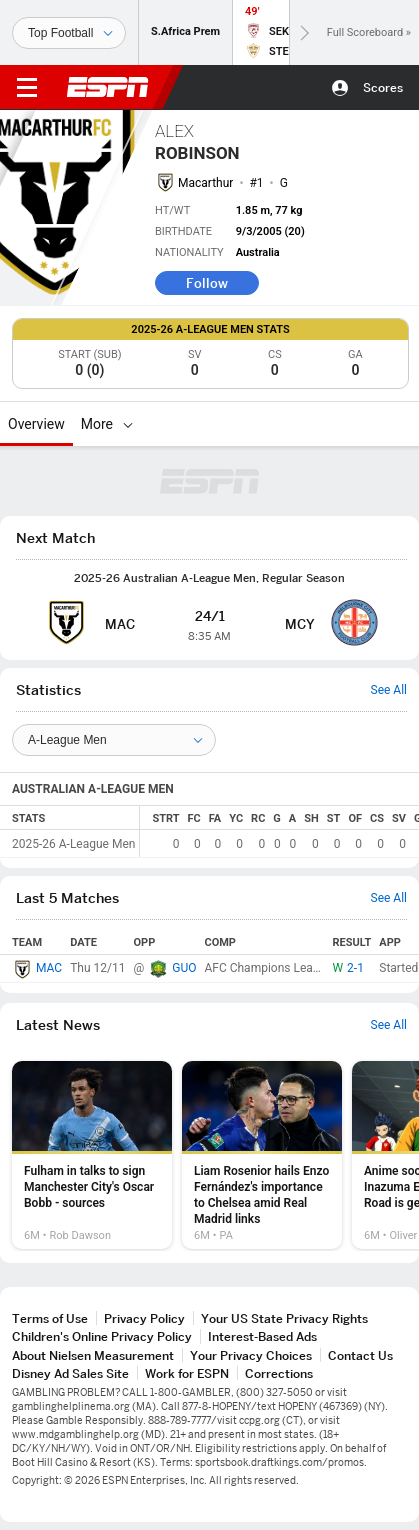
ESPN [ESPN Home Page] (108, 87)
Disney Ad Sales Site (70, 1373)
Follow (207, 283)
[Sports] (69, 33)
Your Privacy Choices (251, 1355)
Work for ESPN (187, 1373)
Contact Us (360, 1355)
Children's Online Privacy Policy (102, 1336)
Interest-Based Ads (262, 1336)
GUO (184, 968)
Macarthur (205, 183)
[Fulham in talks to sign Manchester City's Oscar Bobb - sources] (92, 1155)
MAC (49, 968)
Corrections (279, 1373)
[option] (92, 1155)
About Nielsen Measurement (93, 1355)
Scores (383, 87)
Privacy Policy (144, 1318)
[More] (128, 424)
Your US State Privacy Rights (284, 1318)
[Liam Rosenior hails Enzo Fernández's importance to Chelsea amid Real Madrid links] (262, 1155)
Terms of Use (50, 1318)
